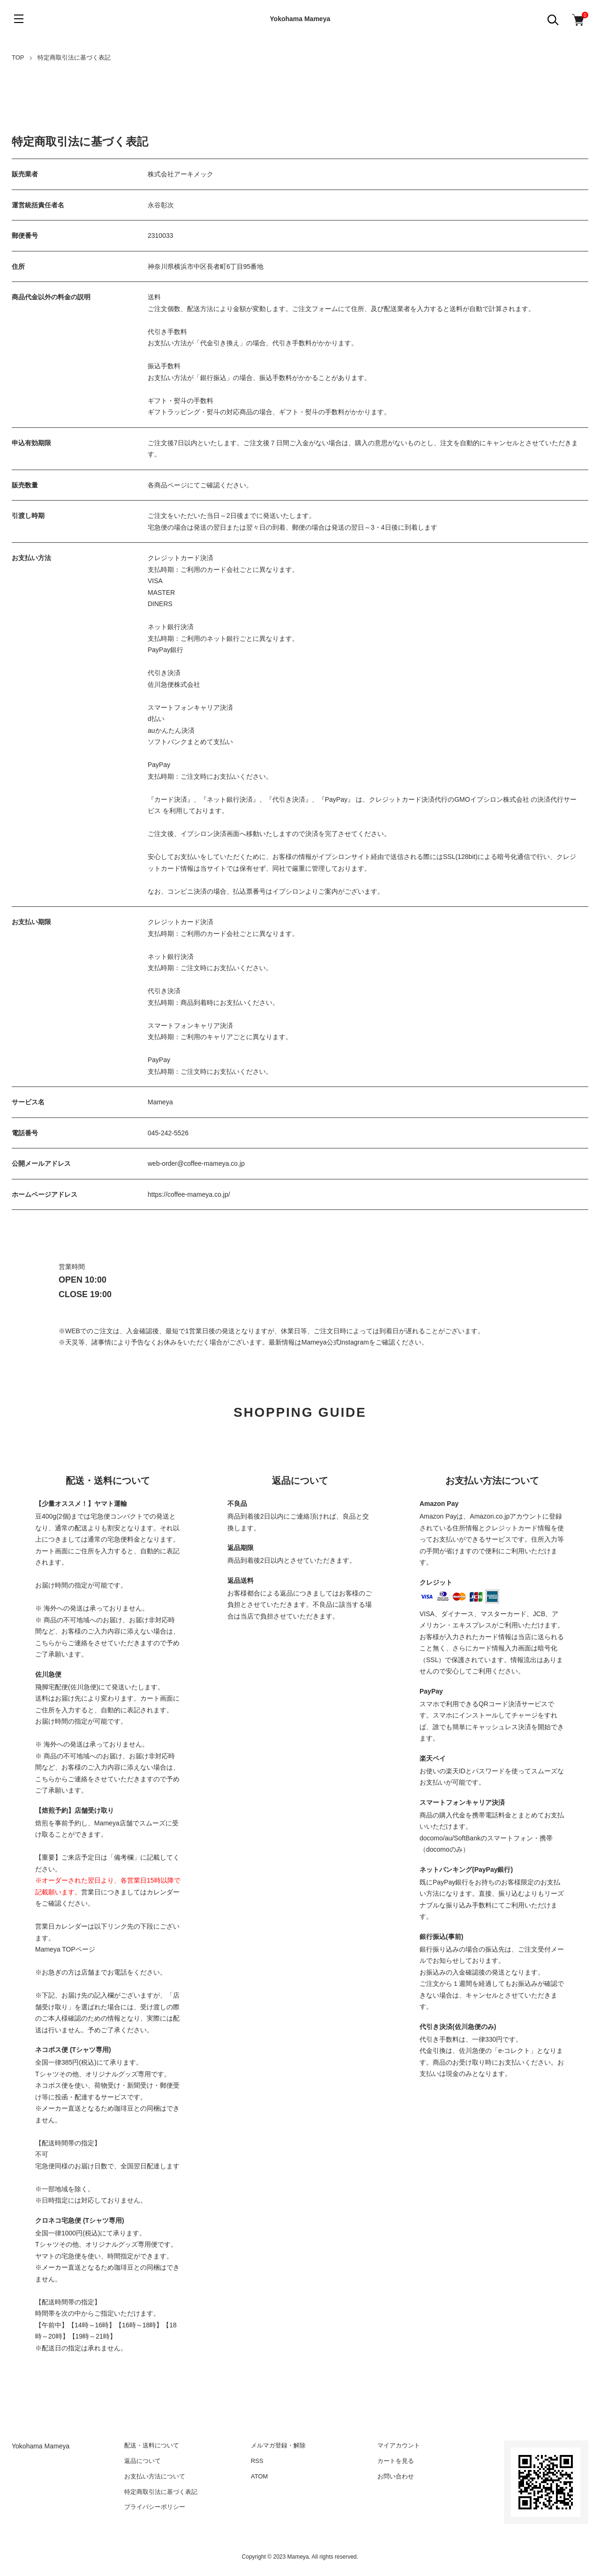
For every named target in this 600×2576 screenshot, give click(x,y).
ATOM (259, 2476)
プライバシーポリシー (154, 2506)
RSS (257, 2460)
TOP (18, 57)
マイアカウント (398, 2445)
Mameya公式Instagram (335, 1342)
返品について (142, 2460)
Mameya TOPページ (65, 1949)
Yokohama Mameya (300, 19)
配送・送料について (151, 2445)
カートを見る (395, 2460)
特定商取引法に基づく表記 (160, 2491)
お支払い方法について (154, 2476)
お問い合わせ (395, 2476)
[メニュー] (19, 19)
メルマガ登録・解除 (278, 2445)
